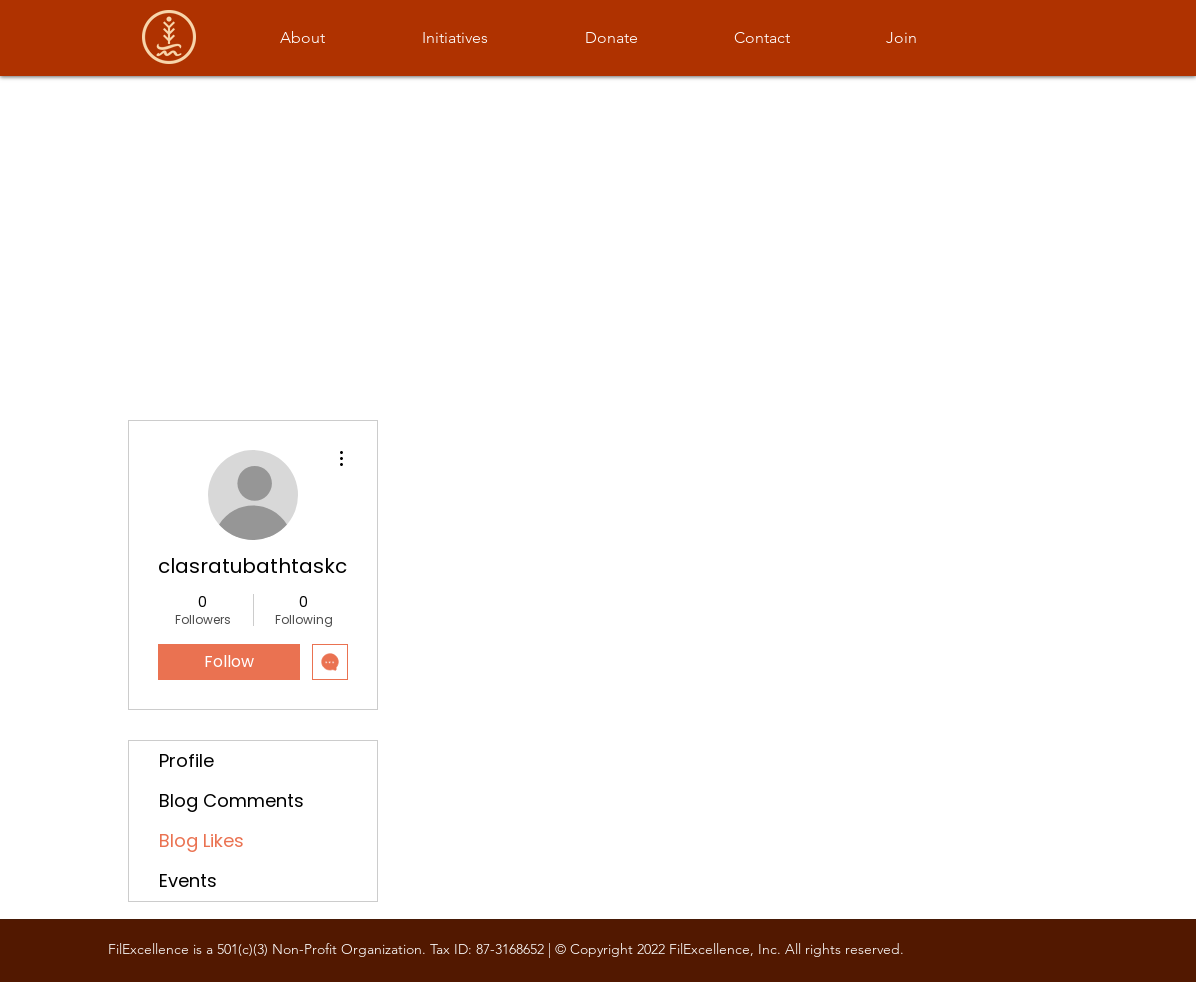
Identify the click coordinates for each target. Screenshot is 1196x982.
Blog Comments (231, 800)
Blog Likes (201, 840)
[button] (302, 37)
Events (188, 880)
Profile (186, 760)
